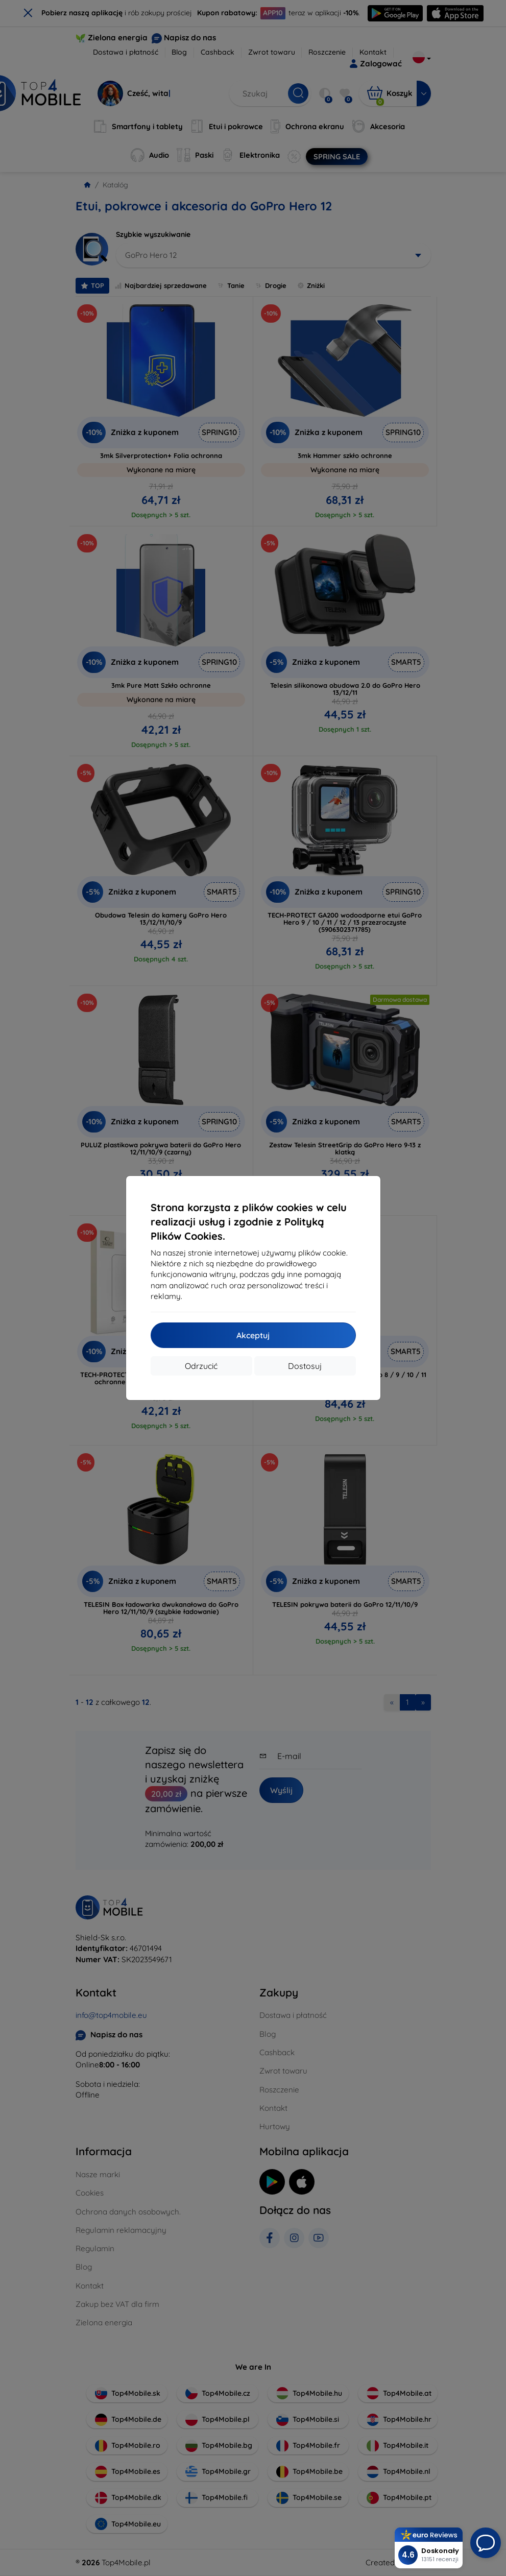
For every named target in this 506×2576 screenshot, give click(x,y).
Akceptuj (253, 1335)
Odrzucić (201, 1366)
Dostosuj (305, 1366)
